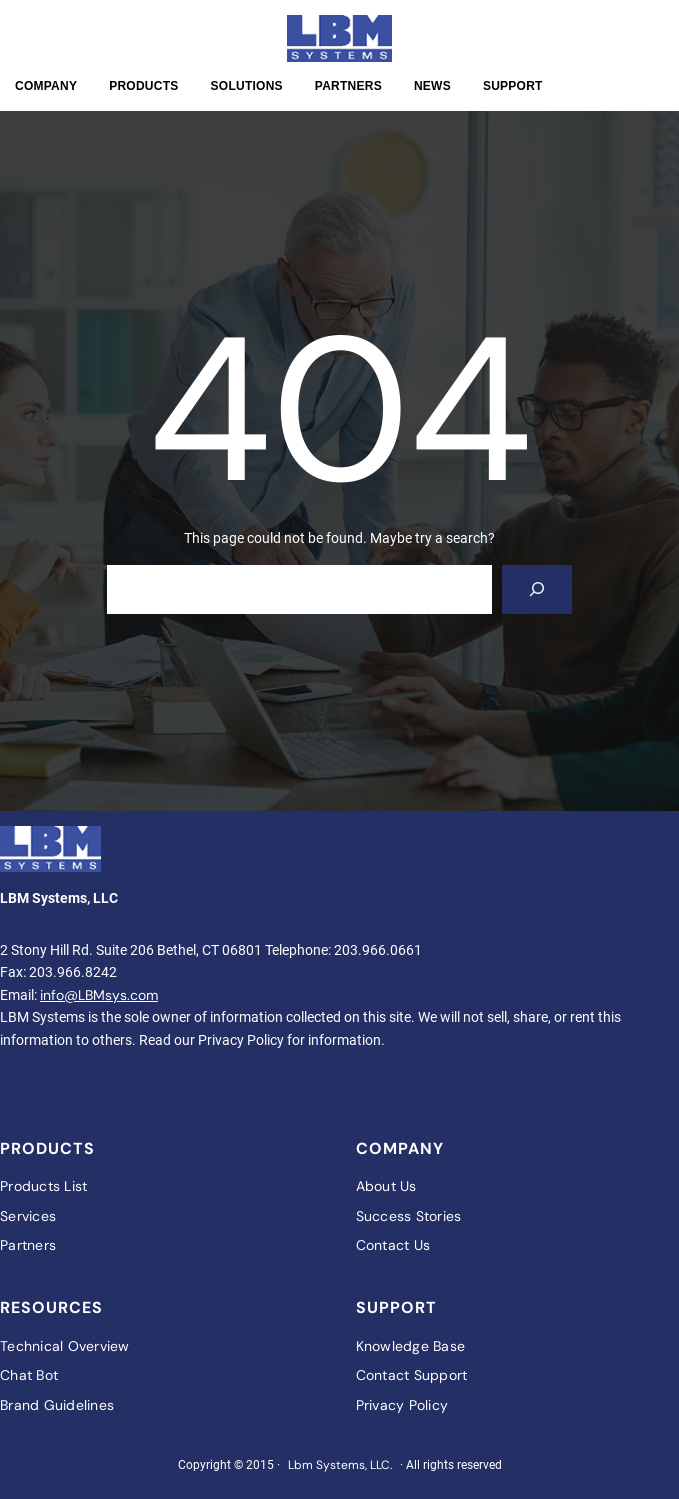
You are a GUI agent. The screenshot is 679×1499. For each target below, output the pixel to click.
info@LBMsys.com (99, 995)
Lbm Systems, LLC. (340, 1465)
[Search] (537, 589)
